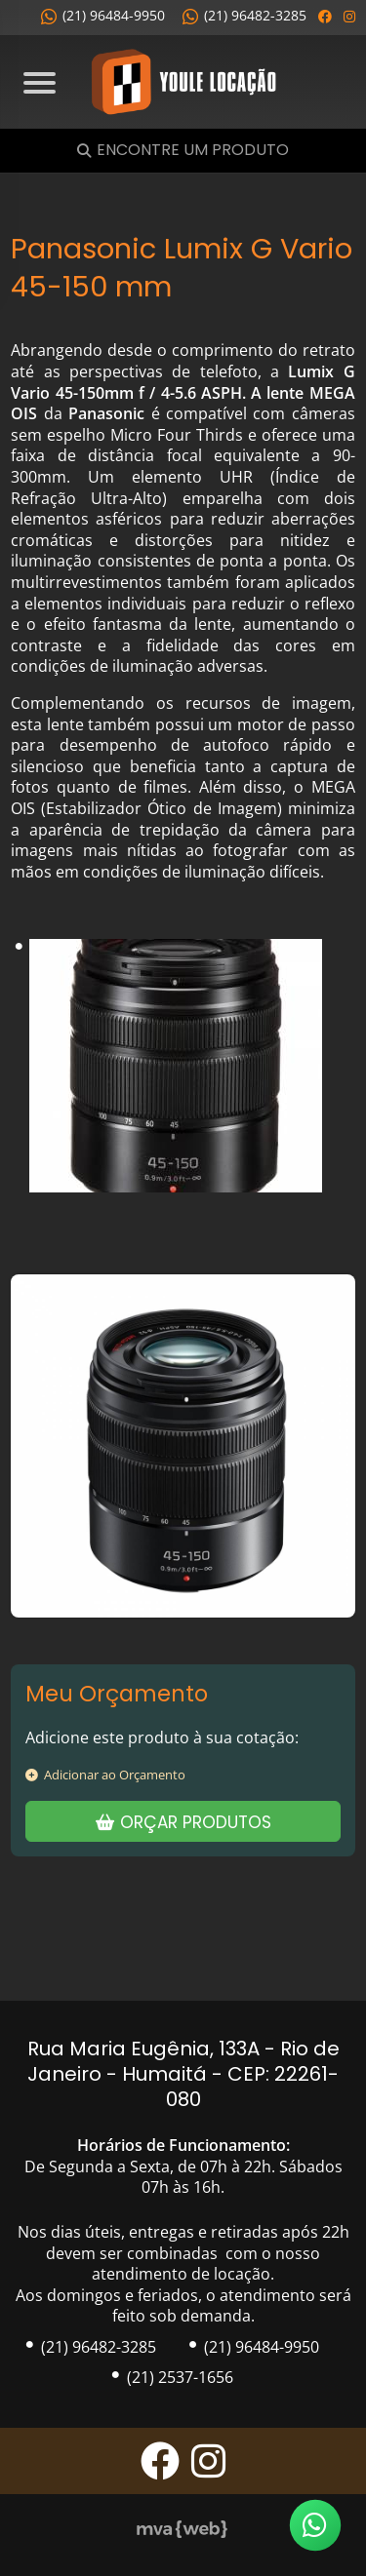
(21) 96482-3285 (244, 15)
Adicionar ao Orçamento (105, 1774)
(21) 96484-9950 (103, 15)
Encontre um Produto (193, 150)
